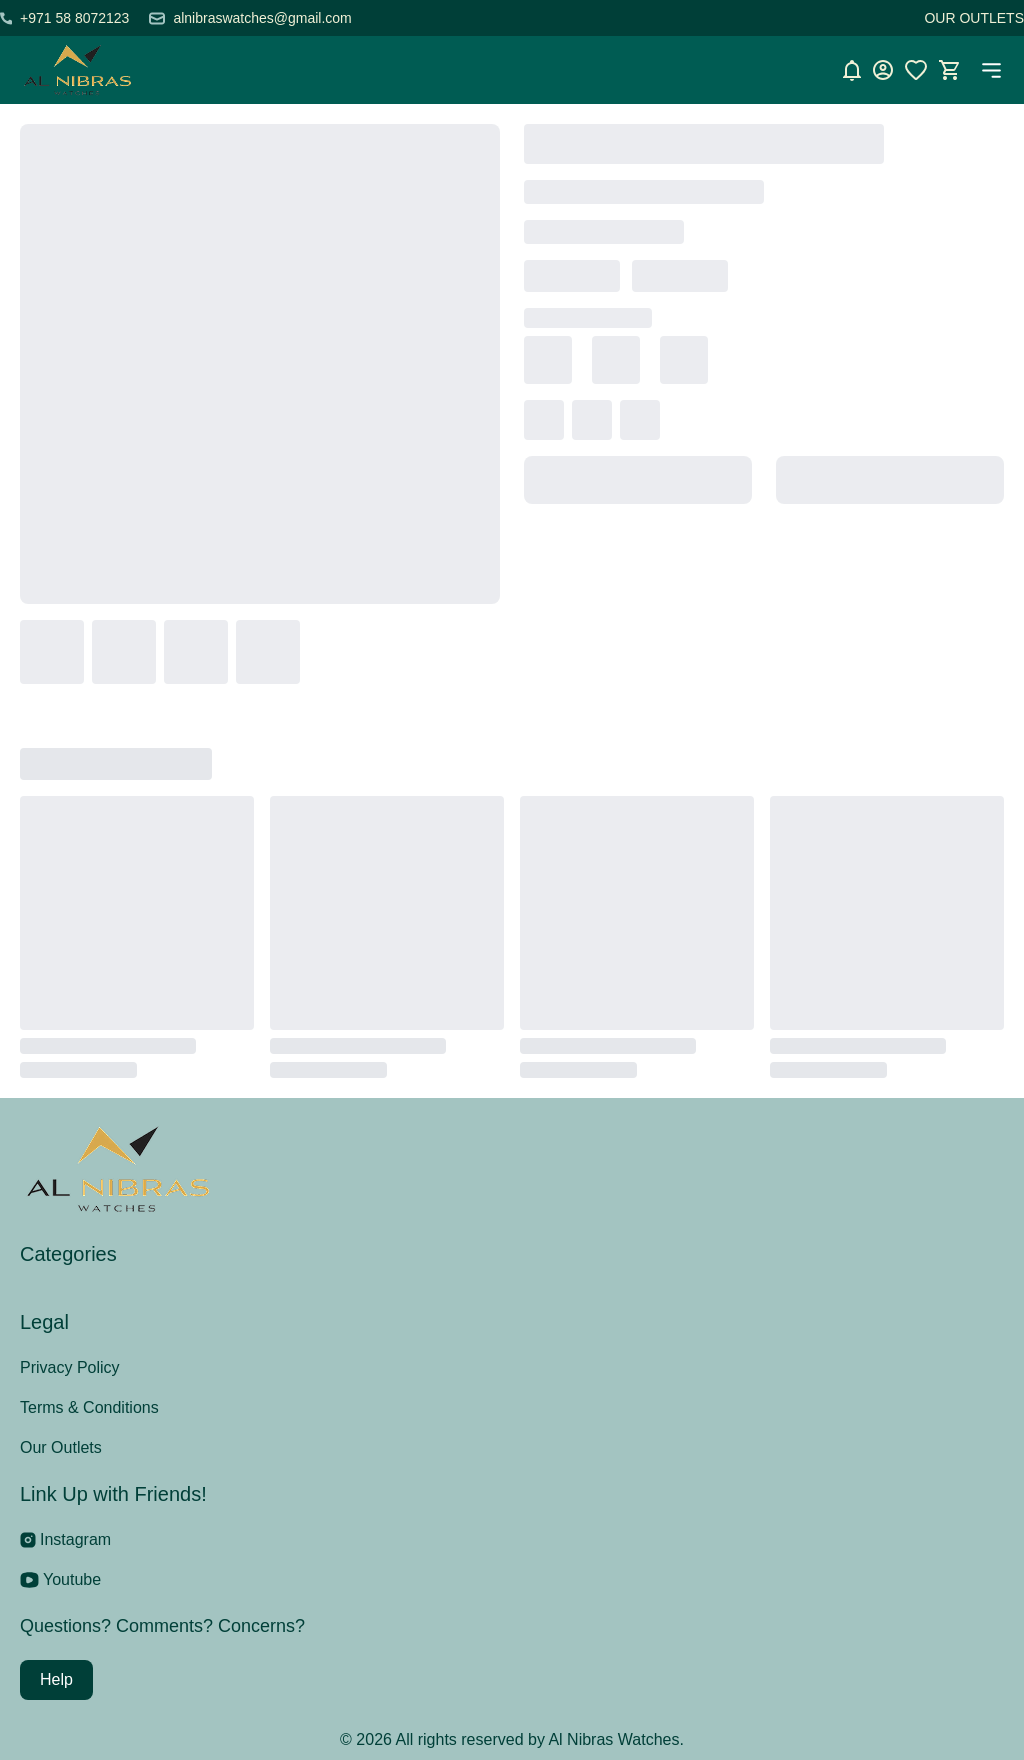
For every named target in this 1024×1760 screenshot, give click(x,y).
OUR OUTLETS (974, 18)
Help (56, 1679)
